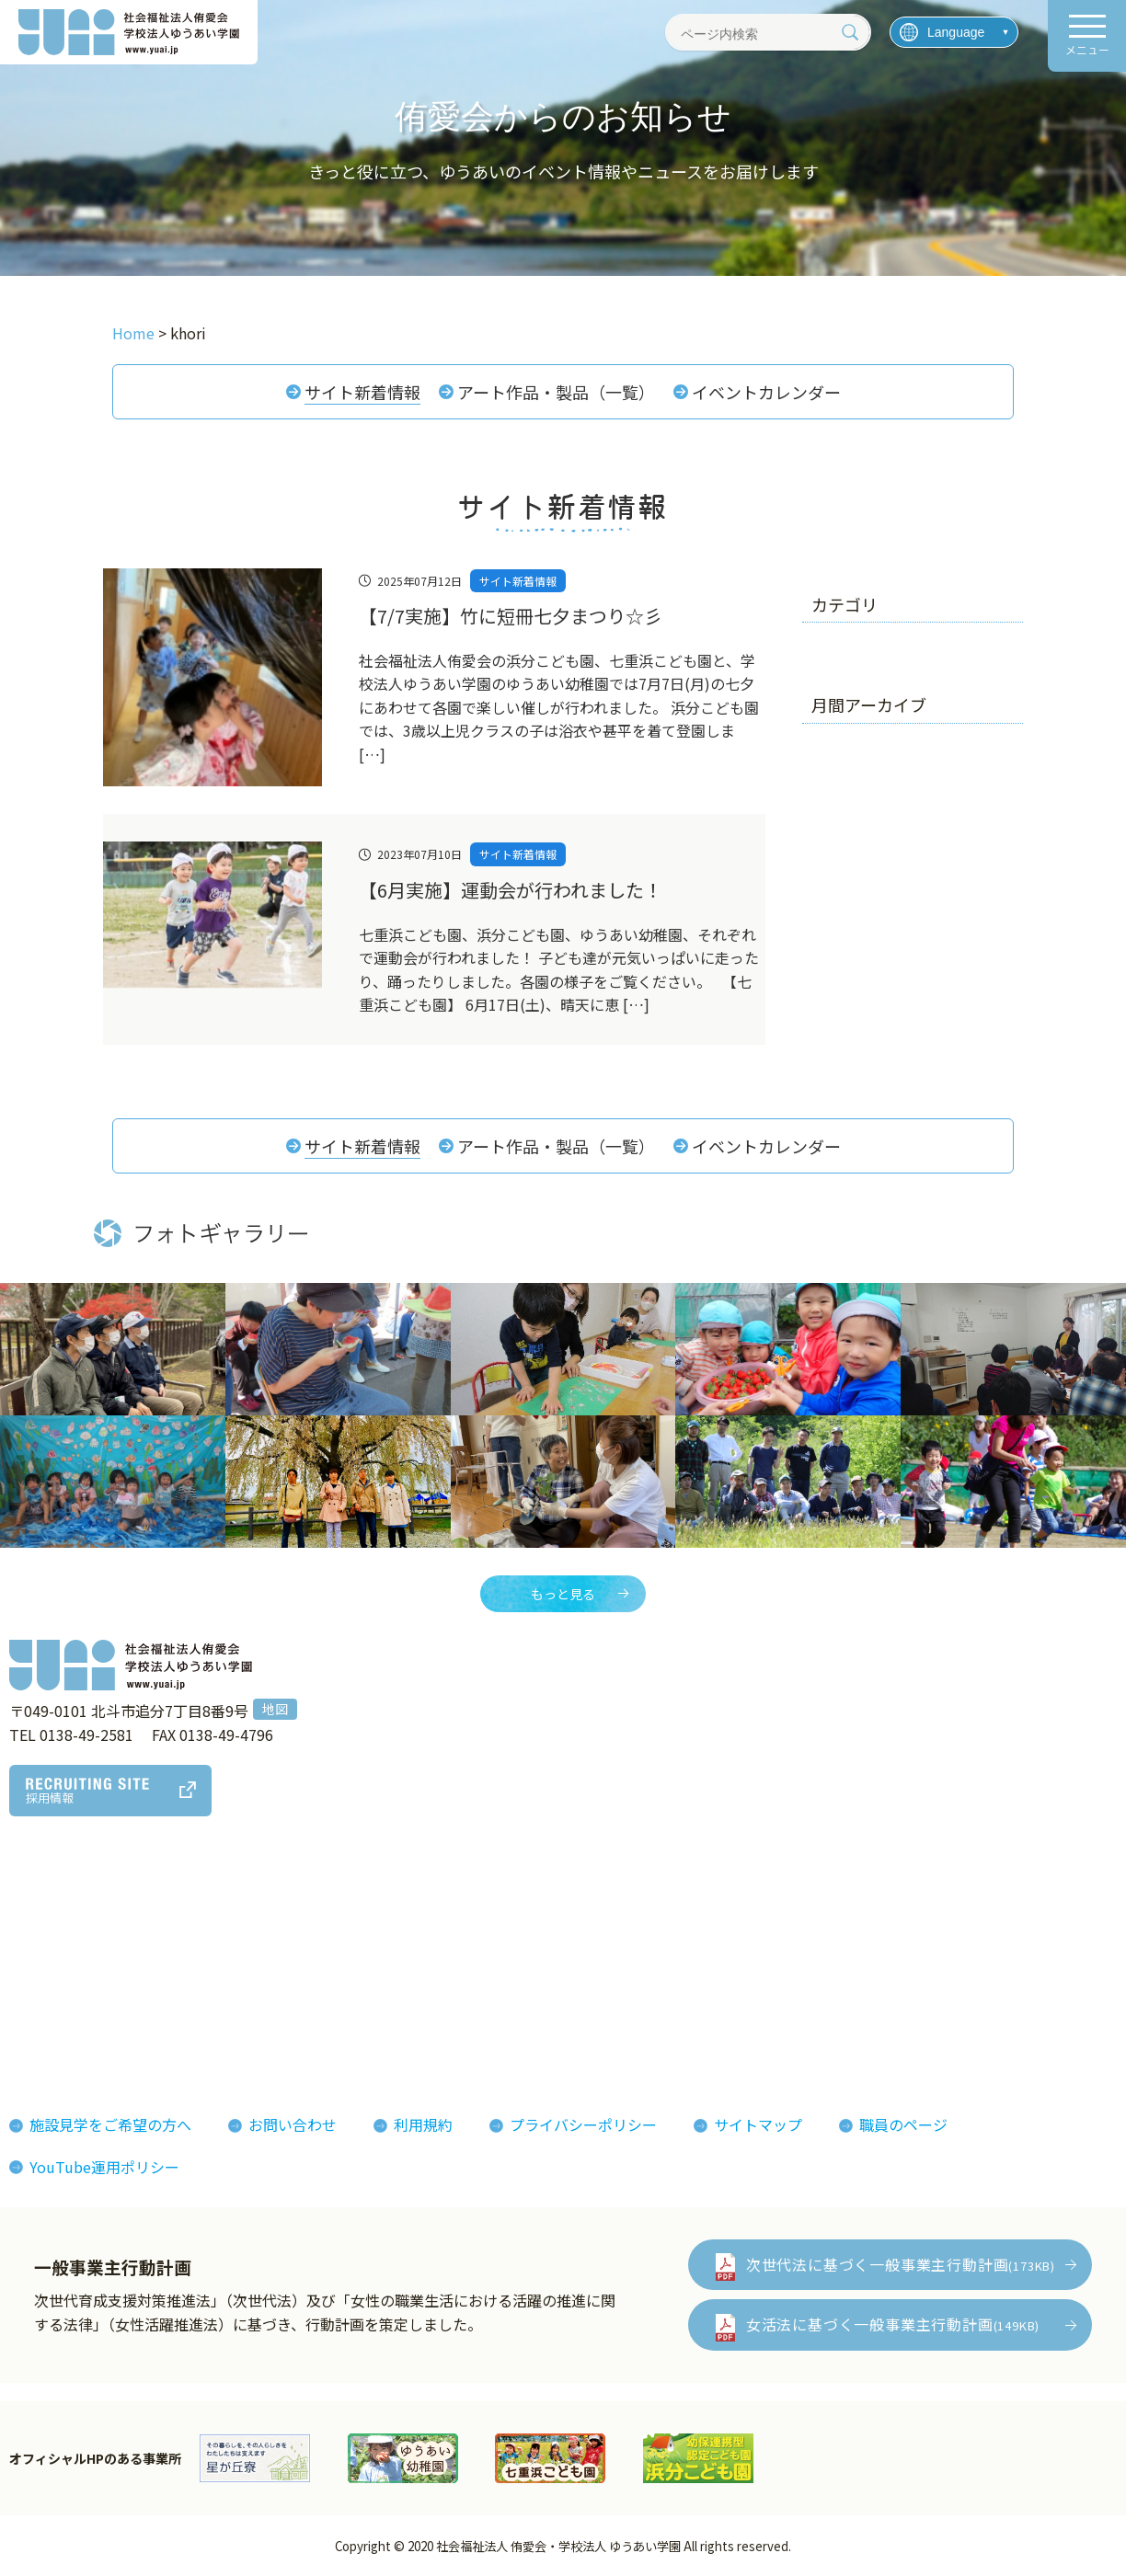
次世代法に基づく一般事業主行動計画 (900, 2264)
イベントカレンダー (766, 392)
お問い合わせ (292, 2125)
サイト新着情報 (362, 392)
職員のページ (903, 2125)
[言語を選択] (954, 32)
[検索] (850, 32)
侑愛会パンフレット (710, 1976)
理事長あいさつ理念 (88, 1920)
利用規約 (423, 2125)
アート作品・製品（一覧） (556, 392)
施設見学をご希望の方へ (110, 2125)
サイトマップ (758, 2125)
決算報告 (51, 2032)
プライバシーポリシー (583, 2125)
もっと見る (563, 1594)
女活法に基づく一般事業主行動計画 (893, 2325)
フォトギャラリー (703, 1920)
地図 (275, 1709)
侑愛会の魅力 (509, 1920)
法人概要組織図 (73, 1949)
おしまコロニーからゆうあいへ (125, 2005)
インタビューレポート (539, 1949)
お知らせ (837, 1920)
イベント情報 (852, 1949)
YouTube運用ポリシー (104, 2167)
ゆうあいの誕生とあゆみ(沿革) (123, 1976)
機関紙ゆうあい (695, 1949)
